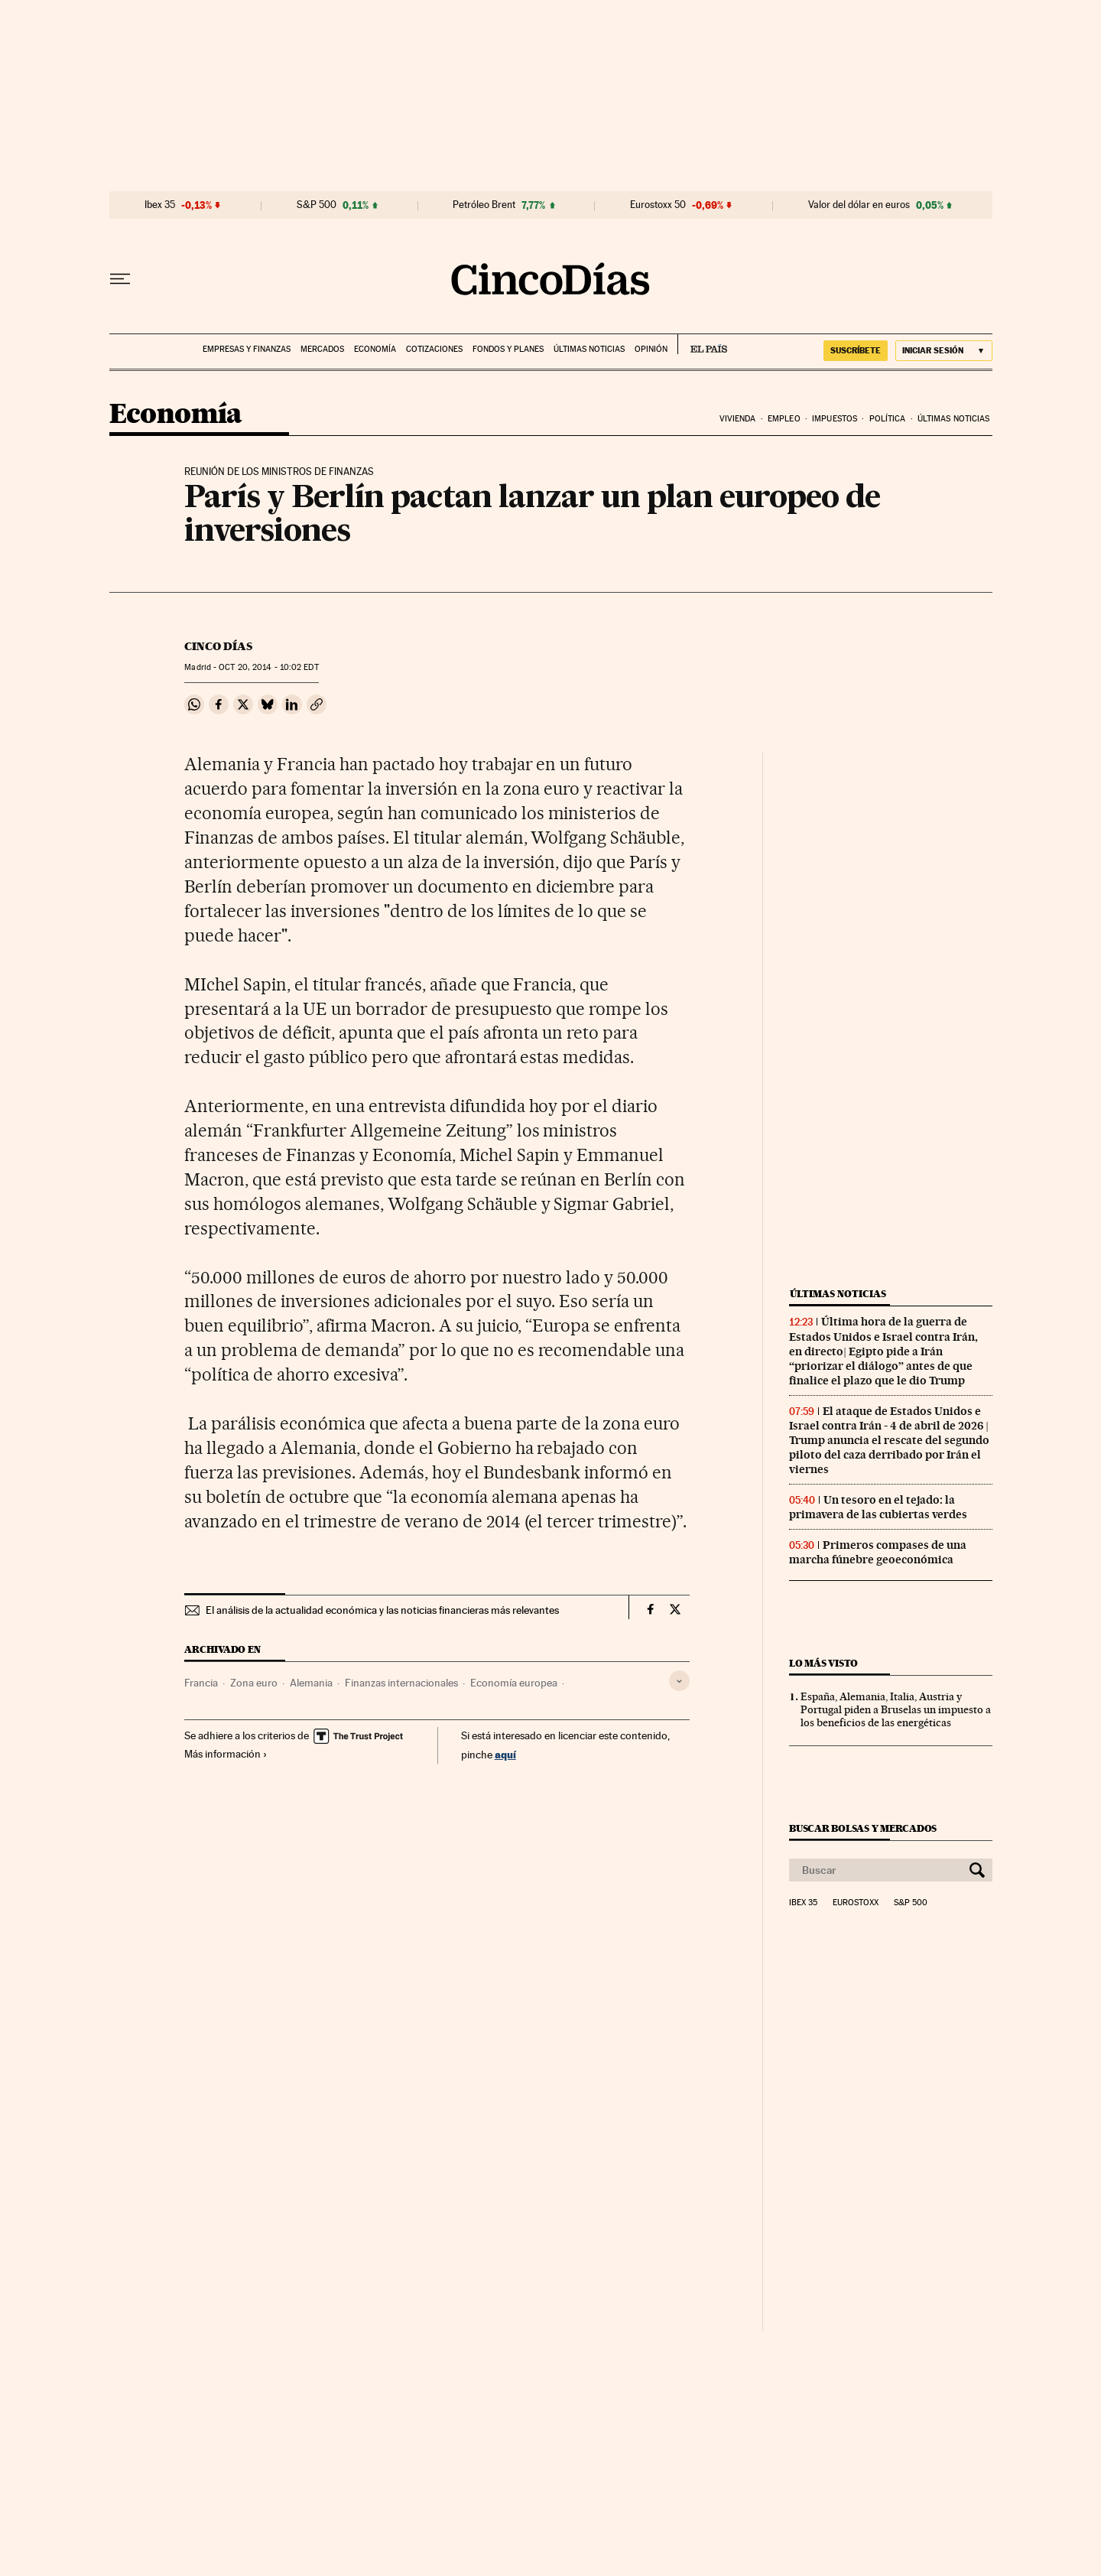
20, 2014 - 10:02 (268, 667)
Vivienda (737, 419)
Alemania (311, 1683)
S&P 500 (316, 205)
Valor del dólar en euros (859, 205)
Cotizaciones (434, 349)
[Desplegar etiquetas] (679, 1680)
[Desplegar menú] (120, 279)
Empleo (784, 419)
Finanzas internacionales (401, 1683)
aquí (505, 1754)
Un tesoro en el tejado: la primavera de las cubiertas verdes (878, 1507)
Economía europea (513, 1683)
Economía (375, 349)
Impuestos (834, 419)
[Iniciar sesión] (943, 350)
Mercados (322, 349)
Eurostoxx (856, 1903)
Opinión (651, 349)
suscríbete (855, 350)
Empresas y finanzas (247, 349)
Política (887, 419)
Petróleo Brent (484, 205)
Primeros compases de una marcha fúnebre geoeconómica (877, 1552)
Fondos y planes (508, 349)
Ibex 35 (160, 205)
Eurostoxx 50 (658, 205)
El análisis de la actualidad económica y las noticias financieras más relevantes (382, 1610)
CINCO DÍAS (218, 646)
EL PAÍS (702, 344)
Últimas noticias (589, 349)
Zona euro (254, 1683)
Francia (201, 1683)
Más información (226, 1754)
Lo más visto (823, 1663)
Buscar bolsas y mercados (863, 1828)
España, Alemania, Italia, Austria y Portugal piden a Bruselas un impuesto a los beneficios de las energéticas (896, 1709)
